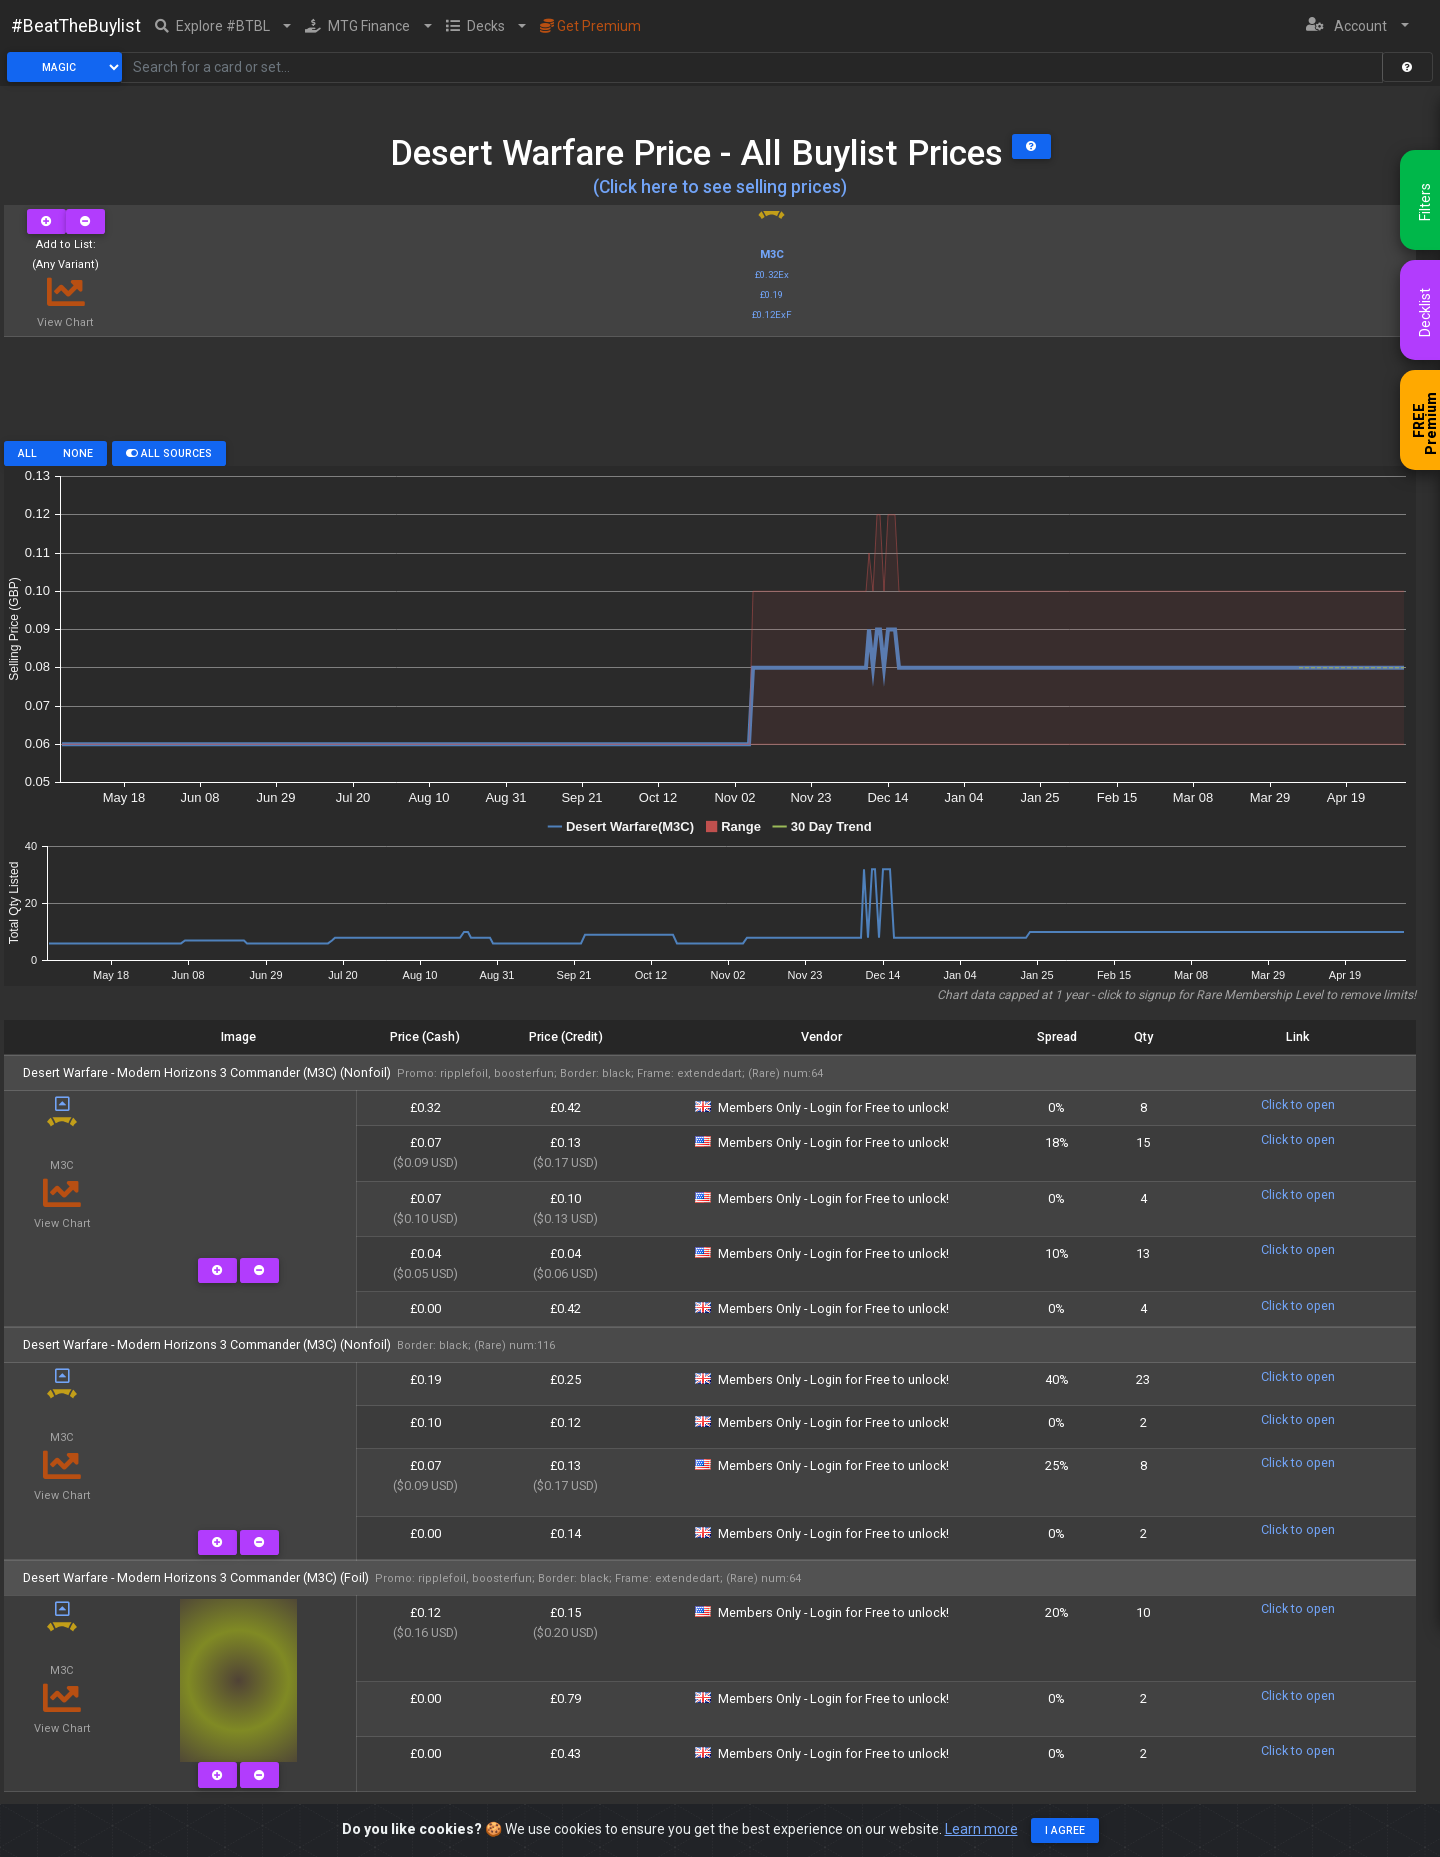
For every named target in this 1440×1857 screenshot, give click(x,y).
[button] (223, 26)
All (27, 453)
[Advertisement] (710, 396)
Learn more (981, 1829)
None (78, 453)
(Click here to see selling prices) (720, 187)
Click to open (1298, 1104)
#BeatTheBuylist (76, 26)
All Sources (169, 453)
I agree (1065, 1830)
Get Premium (590, 26)
